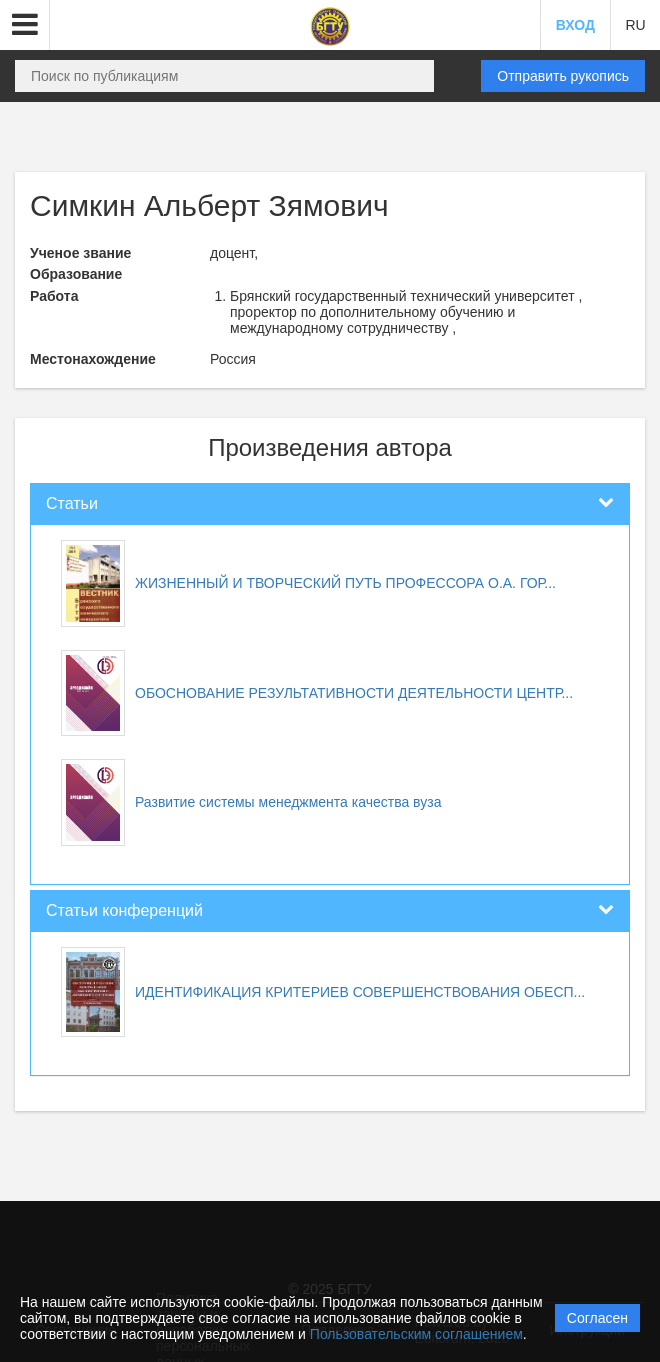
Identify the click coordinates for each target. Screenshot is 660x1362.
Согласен (597, 1318)
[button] (25, 25)
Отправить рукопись (563, 76)
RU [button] (635, 25)
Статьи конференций (124, 910)
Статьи (72, 503)
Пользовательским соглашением (416, 1334)
